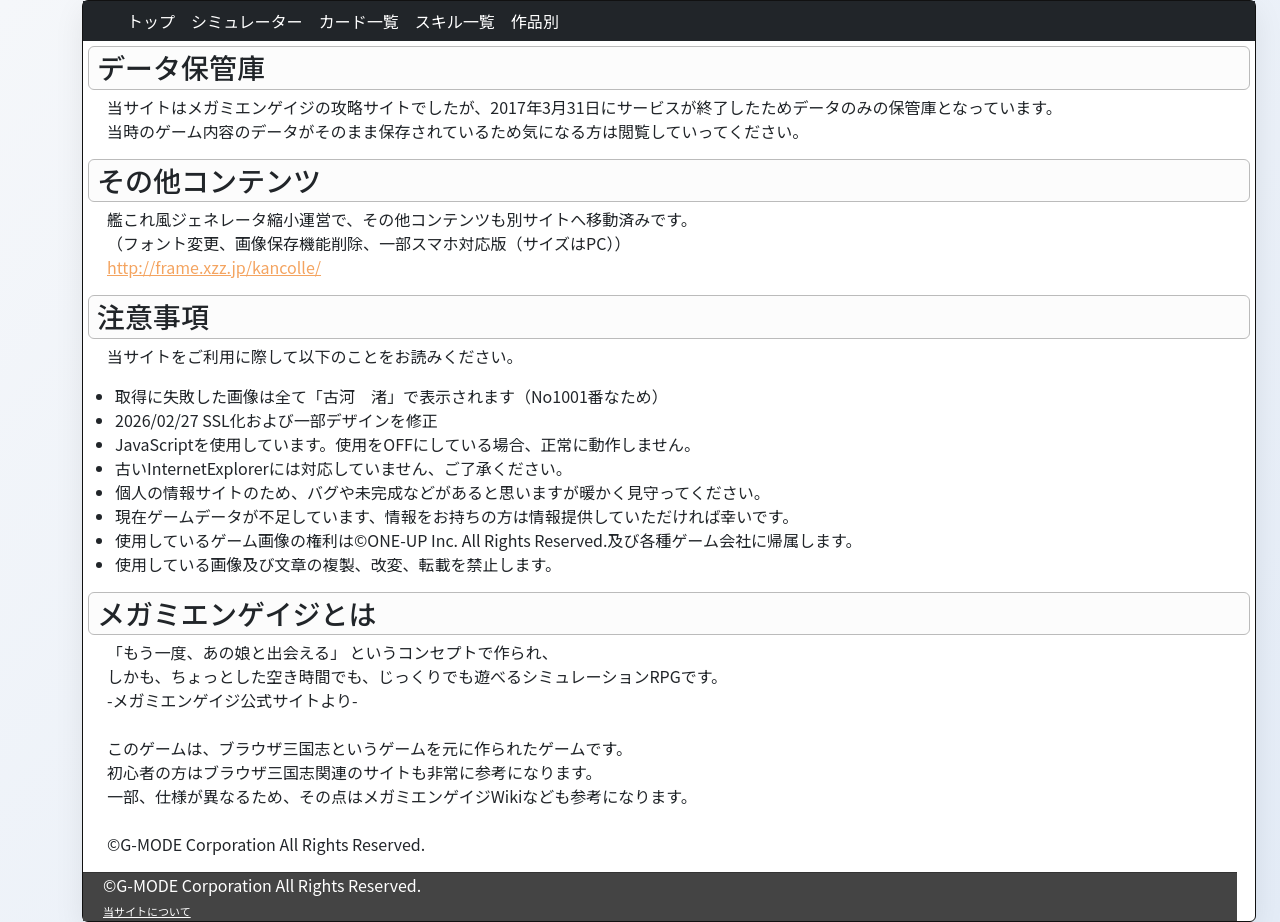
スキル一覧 (455, 21)
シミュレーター (247, 21)
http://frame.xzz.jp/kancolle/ (214, 267)
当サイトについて (147, 911)
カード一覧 (359, 21)
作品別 (535, 21)
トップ (151, 21)
